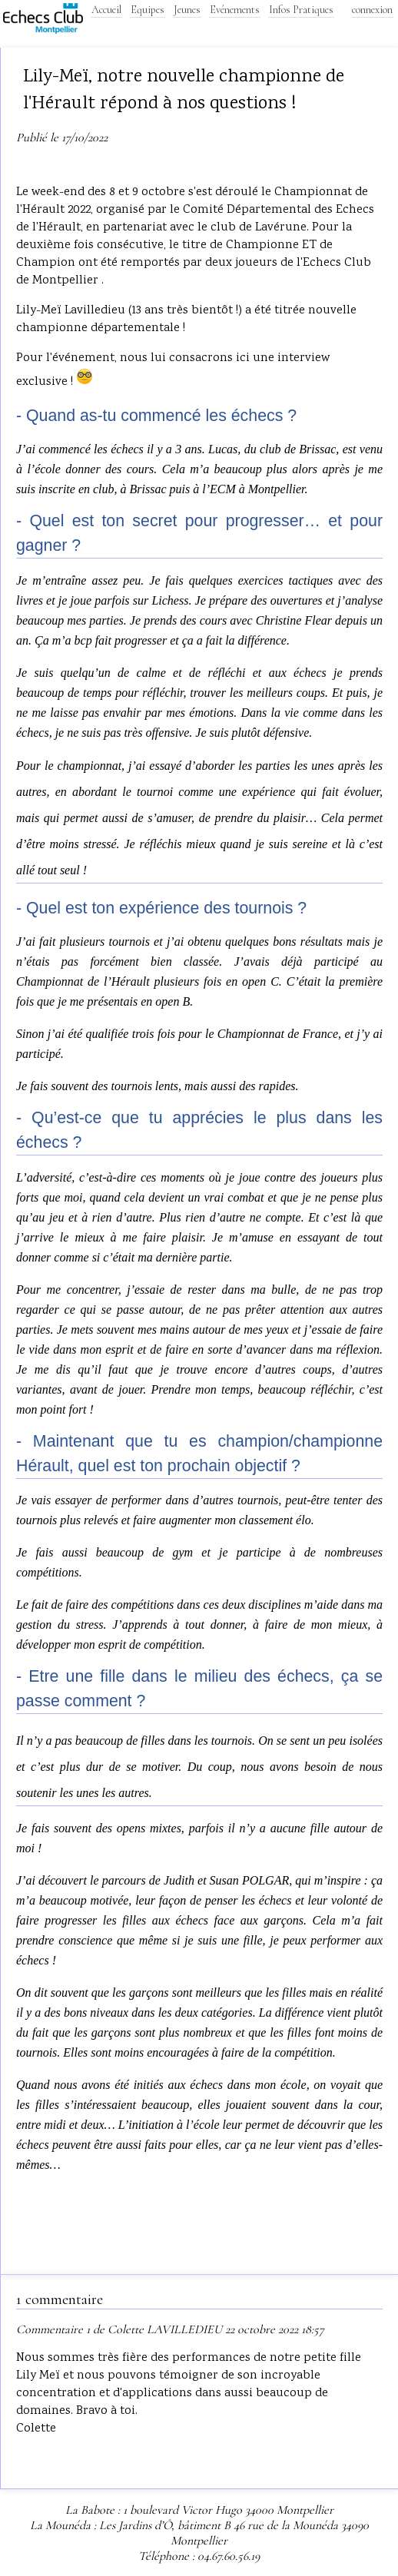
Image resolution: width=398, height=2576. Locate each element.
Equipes (147, 9)
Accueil (106, 9)
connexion (372, 9)
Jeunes (187, 9)
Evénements (235, 9)
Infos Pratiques (301, 9)
